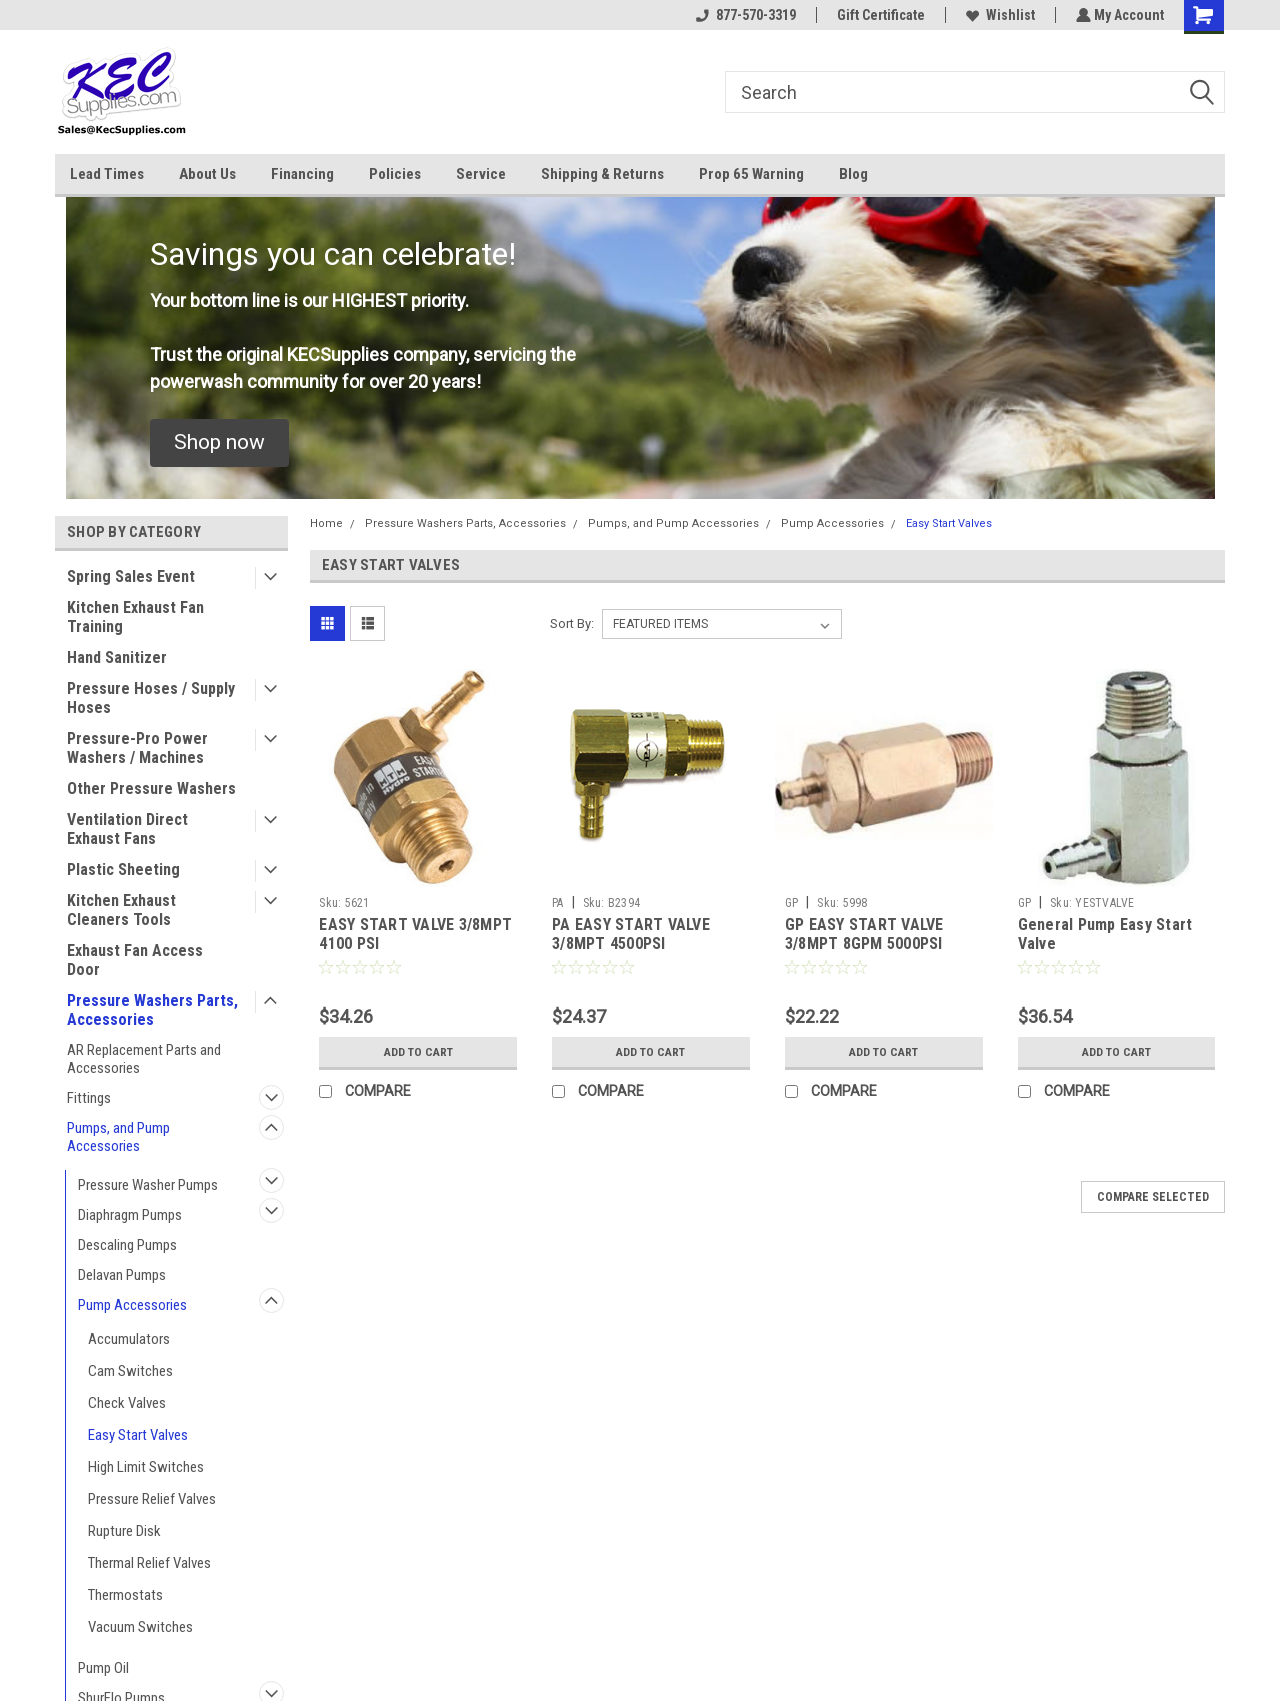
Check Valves (127, 1403)
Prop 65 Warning (751, 174)
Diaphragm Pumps (130, 1215)
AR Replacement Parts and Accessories (144, 1059)
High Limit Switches (146, 1467)
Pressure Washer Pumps (148, 1185)
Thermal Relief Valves (149, 1563)
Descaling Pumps (127, 1245)
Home (326, 523)
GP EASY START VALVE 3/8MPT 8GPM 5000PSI (864, 934)
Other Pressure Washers (151, 788)
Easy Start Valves (138, 1435)
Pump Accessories (132, 1305)
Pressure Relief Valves (152, 1499)
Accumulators (129, 1339)
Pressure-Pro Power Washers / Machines (137, 748)
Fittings (89, 1098)
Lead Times (107, 174)
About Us (207, 174)
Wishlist (998, 15)
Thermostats (125, 1595)
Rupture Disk (124, 1531)
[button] (219, 443)
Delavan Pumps (122, 1275)
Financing (302, 174)
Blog (853, 174)
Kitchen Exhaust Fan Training (135, 617)
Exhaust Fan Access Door (135, 960)
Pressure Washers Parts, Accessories (152, 1010)
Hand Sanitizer (117, 657)
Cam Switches (130, 1371)
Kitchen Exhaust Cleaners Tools (121, 910)
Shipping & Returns (602, 174)
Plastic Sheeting (123, 869)
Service (481, 174)
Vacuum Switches (140, 1627)
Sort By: (572, 623)
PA (558, 903)
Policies (395, 174)
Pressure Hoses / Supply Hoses (151, 698)
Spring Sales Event (131, 576)
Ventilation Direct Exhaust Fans (127, 829)
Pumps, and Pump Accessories (118, 1137)
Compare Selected (1153, 1197)
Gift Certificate (879, 15)
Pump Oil (103, 1668)
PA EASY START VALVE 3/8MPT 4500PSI (631, 934)
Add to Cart (418, 1052)
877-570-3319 (744, 15)
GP (792, 903)
